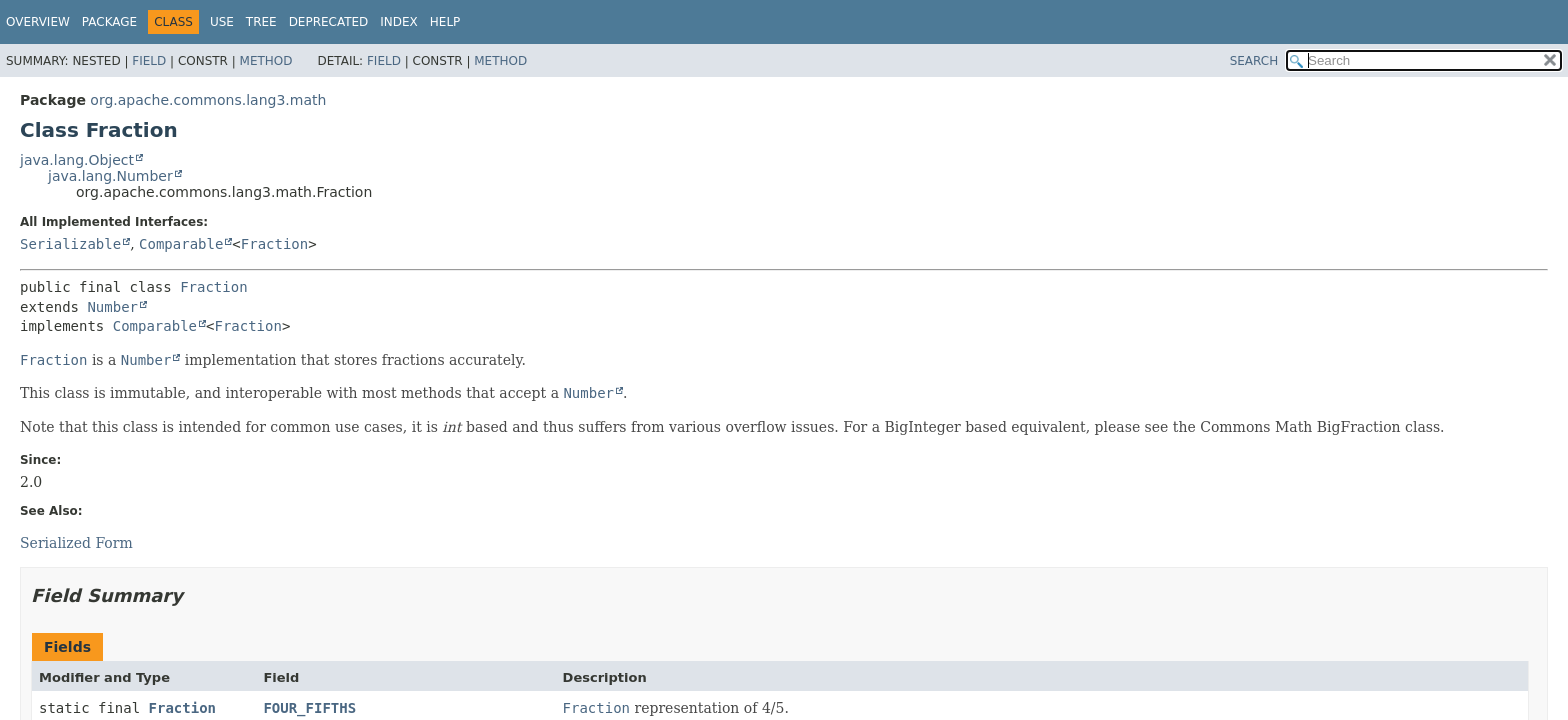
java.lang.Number (110, 176)
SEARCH (1254, 61)
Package (109, 22)
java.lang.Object (77, 160)
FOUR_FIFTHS (309, 708)
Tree (261, 22)
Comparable (181, 244)
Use (222, 22)
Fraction (274, 244)
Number (112, 307)
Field (149, 61)
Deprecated (329, 22)
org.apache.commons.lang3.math (208, 100)
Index (399, 22)
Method (266, 61)
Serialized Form (76, 543)
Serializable (70, 244)
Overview (38, 22)
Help (445, 22)
